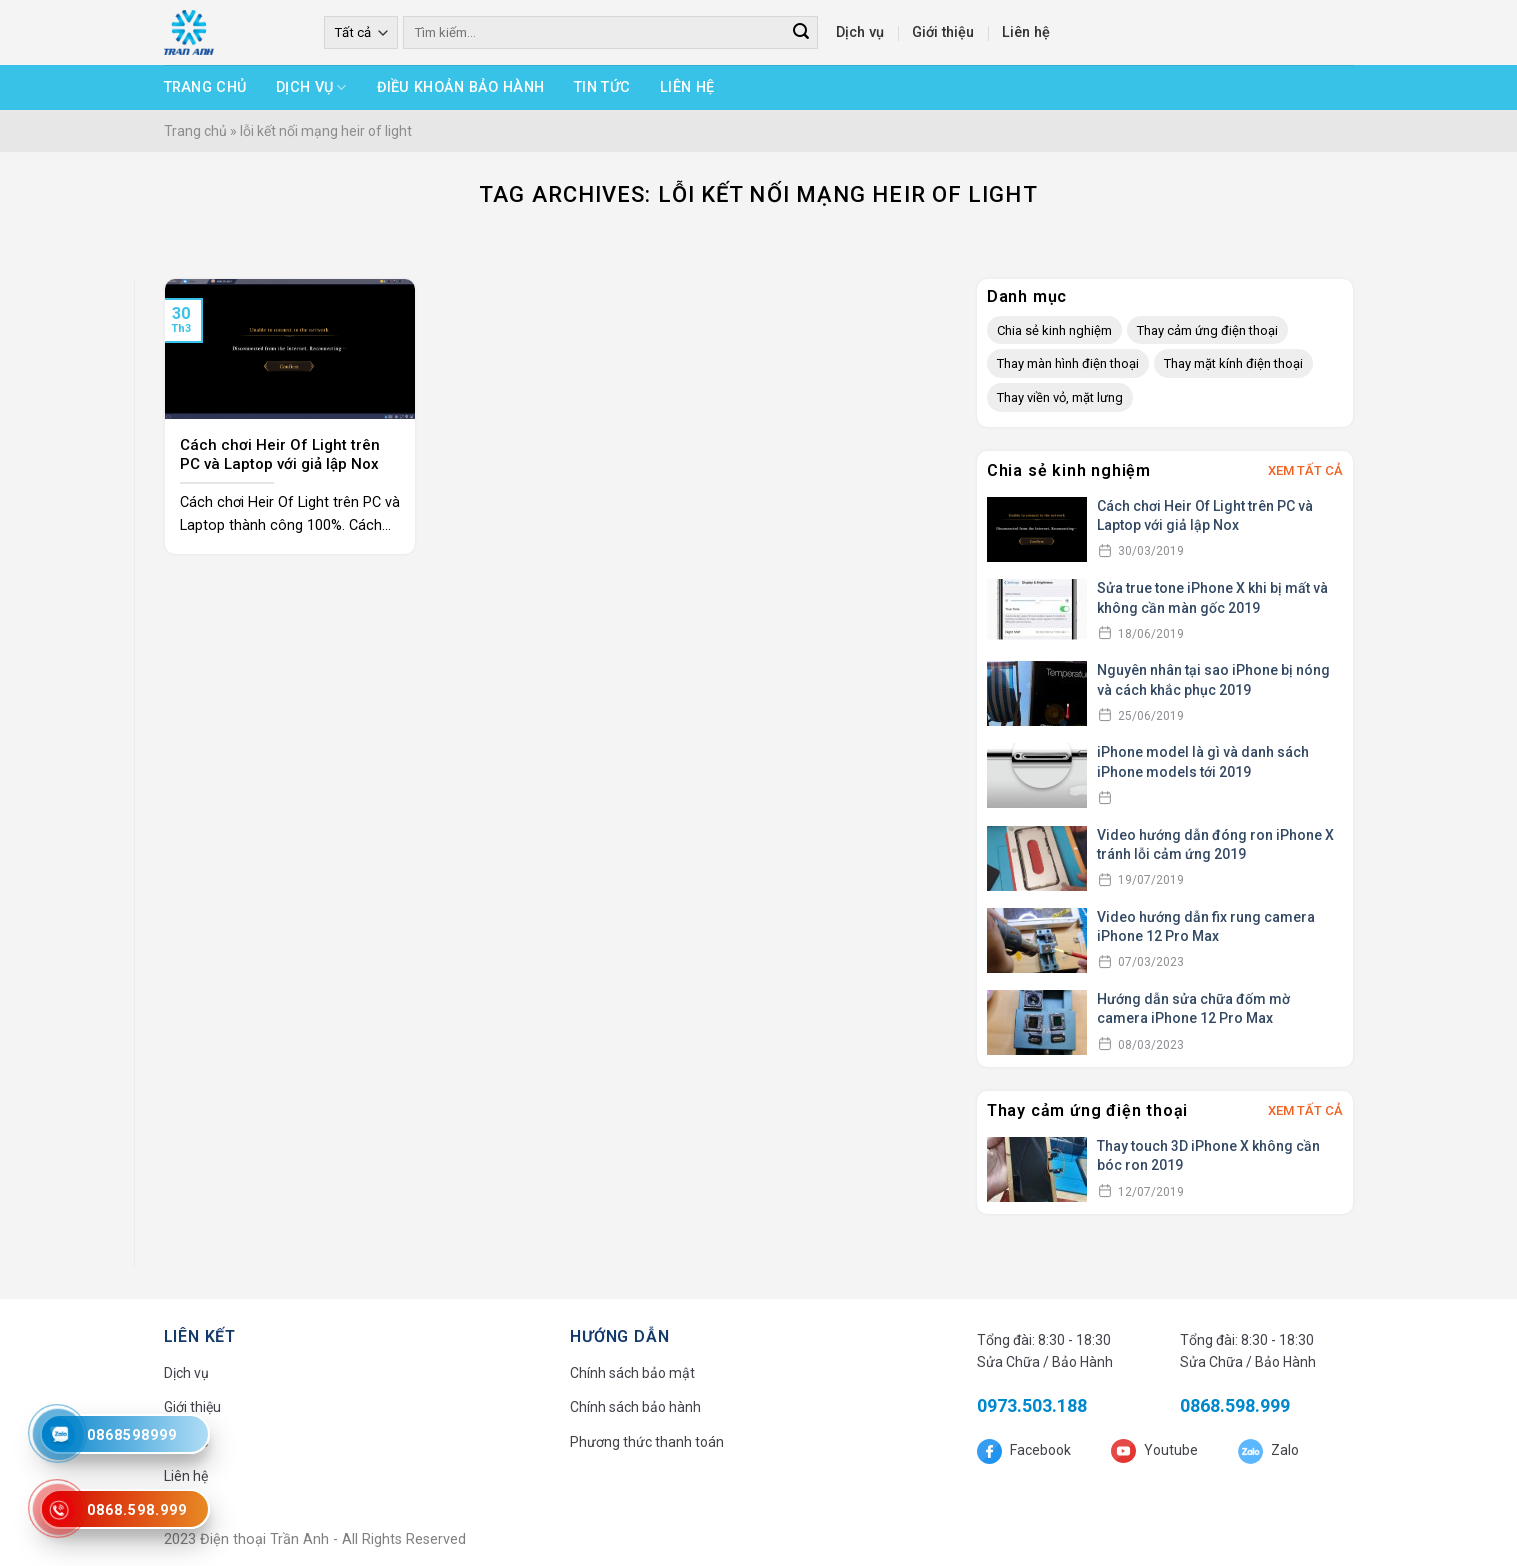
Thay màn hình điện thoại (1068, 363)
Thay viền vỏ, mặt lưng (1060, 397)
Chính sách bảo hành (635, 1407)
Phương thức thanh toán (647, 1442)
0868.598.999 (1235, 1405)
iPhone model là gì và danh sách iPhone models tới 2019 (1203, 762)
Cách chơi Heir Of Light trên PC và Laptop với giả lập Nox (1205, 516)
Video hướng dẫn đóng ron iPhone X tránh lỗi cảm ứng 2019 (1215, 845)
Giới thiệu (943, 32)
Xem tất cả (1305, 470)
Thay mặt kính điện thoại (1233, 363)
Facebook (1039, 1450)
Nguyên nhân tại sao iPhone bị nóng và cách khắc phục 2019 (1213, 680)
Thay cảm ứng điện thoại (1207, 330)
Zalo (1283, 1450)
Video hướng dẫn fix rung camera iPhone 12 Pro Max (1206, 927)
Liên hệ (1026, 32)
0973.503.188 (1032, 1405)
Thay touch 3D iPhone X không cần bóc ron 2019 (1208, 1156)
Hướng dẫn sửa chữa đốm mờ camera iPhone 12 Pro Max (1193, 1009)
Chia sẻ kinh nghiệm (1054, 330)
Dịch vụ (860, 32)
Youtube (1169, 1450)
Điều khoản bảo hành (460, 87)
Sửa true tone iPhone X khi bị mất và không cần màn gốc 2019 (1212, 598)
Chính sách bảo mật (632, 1373)
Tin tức (602, 87)
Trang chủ (205, 87)
